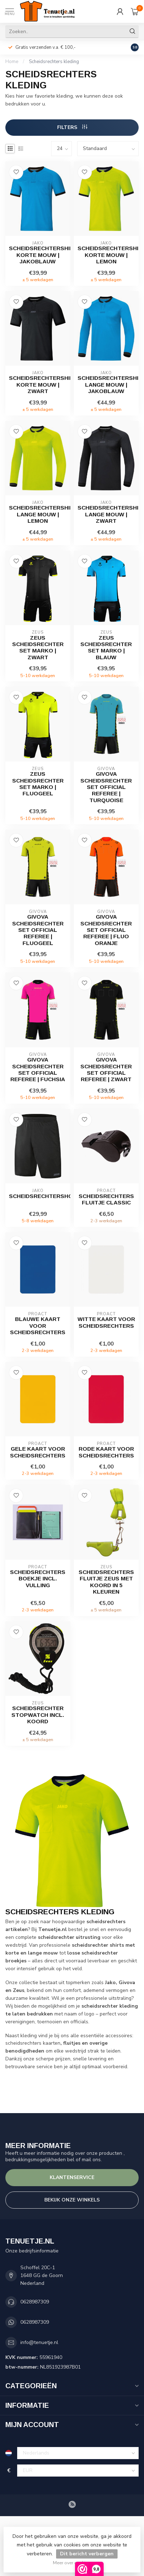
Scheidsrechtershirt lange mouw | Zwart (106, 514)
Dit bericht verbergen (87, 2553)
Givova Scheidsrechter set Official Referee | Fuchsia (37, 1069)
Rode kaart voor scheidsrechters (106, 1452)
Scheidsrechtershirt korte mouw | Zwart (38, 384)
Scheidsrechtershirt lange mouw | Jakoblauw (106, 384)
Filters (72, 127)
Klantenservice (72, 2177)
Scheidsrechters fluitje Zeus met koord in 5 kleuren (106, 1582)
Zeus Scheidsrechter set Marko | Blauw (106, 647)
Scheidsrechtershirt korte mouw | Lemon (106, 254)
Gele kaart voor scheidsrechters (37, 1452)
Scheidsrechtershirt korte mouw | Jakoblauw (38, 254)
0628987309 (34, 2301)
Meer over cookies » (73, 2563)
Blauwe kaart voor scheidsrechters (37, 1325)
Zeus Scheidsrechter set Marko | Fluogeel (38, 783)
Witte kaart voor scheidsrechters (106, 1322)
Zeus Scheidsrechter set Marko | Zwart (38, 647)
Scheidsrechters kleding (54, 61)
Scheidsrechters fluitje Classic (106, 1199)
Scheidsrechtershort (38, 1196)
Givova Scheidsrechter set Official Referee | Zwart (106, 1069)
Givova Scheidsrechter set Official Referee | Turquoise (106, 787)
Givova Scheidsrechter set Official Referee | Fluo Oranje (106, 930)
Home (11, 61)
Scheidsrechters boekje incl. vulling (37, 1578)
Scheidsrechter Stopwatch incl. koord (37, 1714)
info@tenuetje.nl (39, 2342)
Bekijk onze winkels (72, 2199)
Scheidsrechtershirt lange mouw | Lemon (38, 514)
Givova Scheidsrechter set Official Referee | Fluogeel (38, 930)
